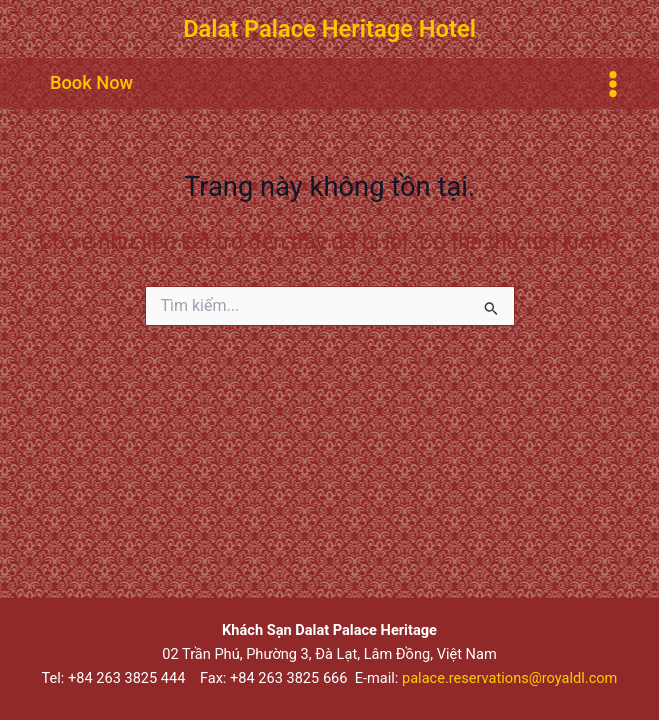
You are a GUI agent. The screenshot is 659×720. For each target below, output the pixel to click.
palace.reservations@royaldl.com (509, 678)
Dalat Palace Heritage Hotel (329, 29)
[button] (91, 83)
